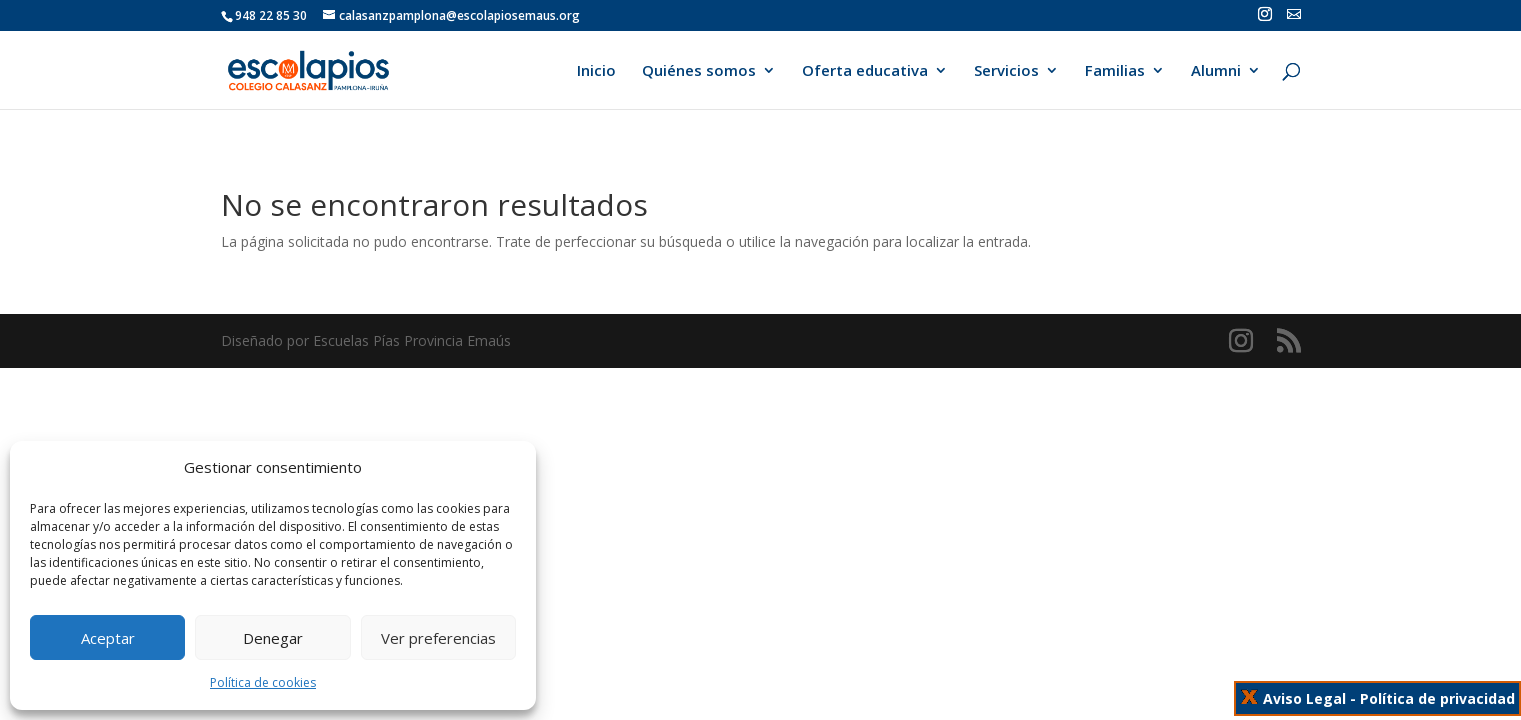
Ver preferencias (438, 638)
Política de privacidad (1437, 698)
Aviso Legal (1304, 698)
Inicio (596, 71)
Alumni (1216, 71)
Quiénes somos (699, 71)
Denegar (273, 638)
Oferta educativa (865, 71)
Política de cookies (263, 682)
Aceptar (108, 638)
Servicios (1006, 71)
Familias (1115, 71)
